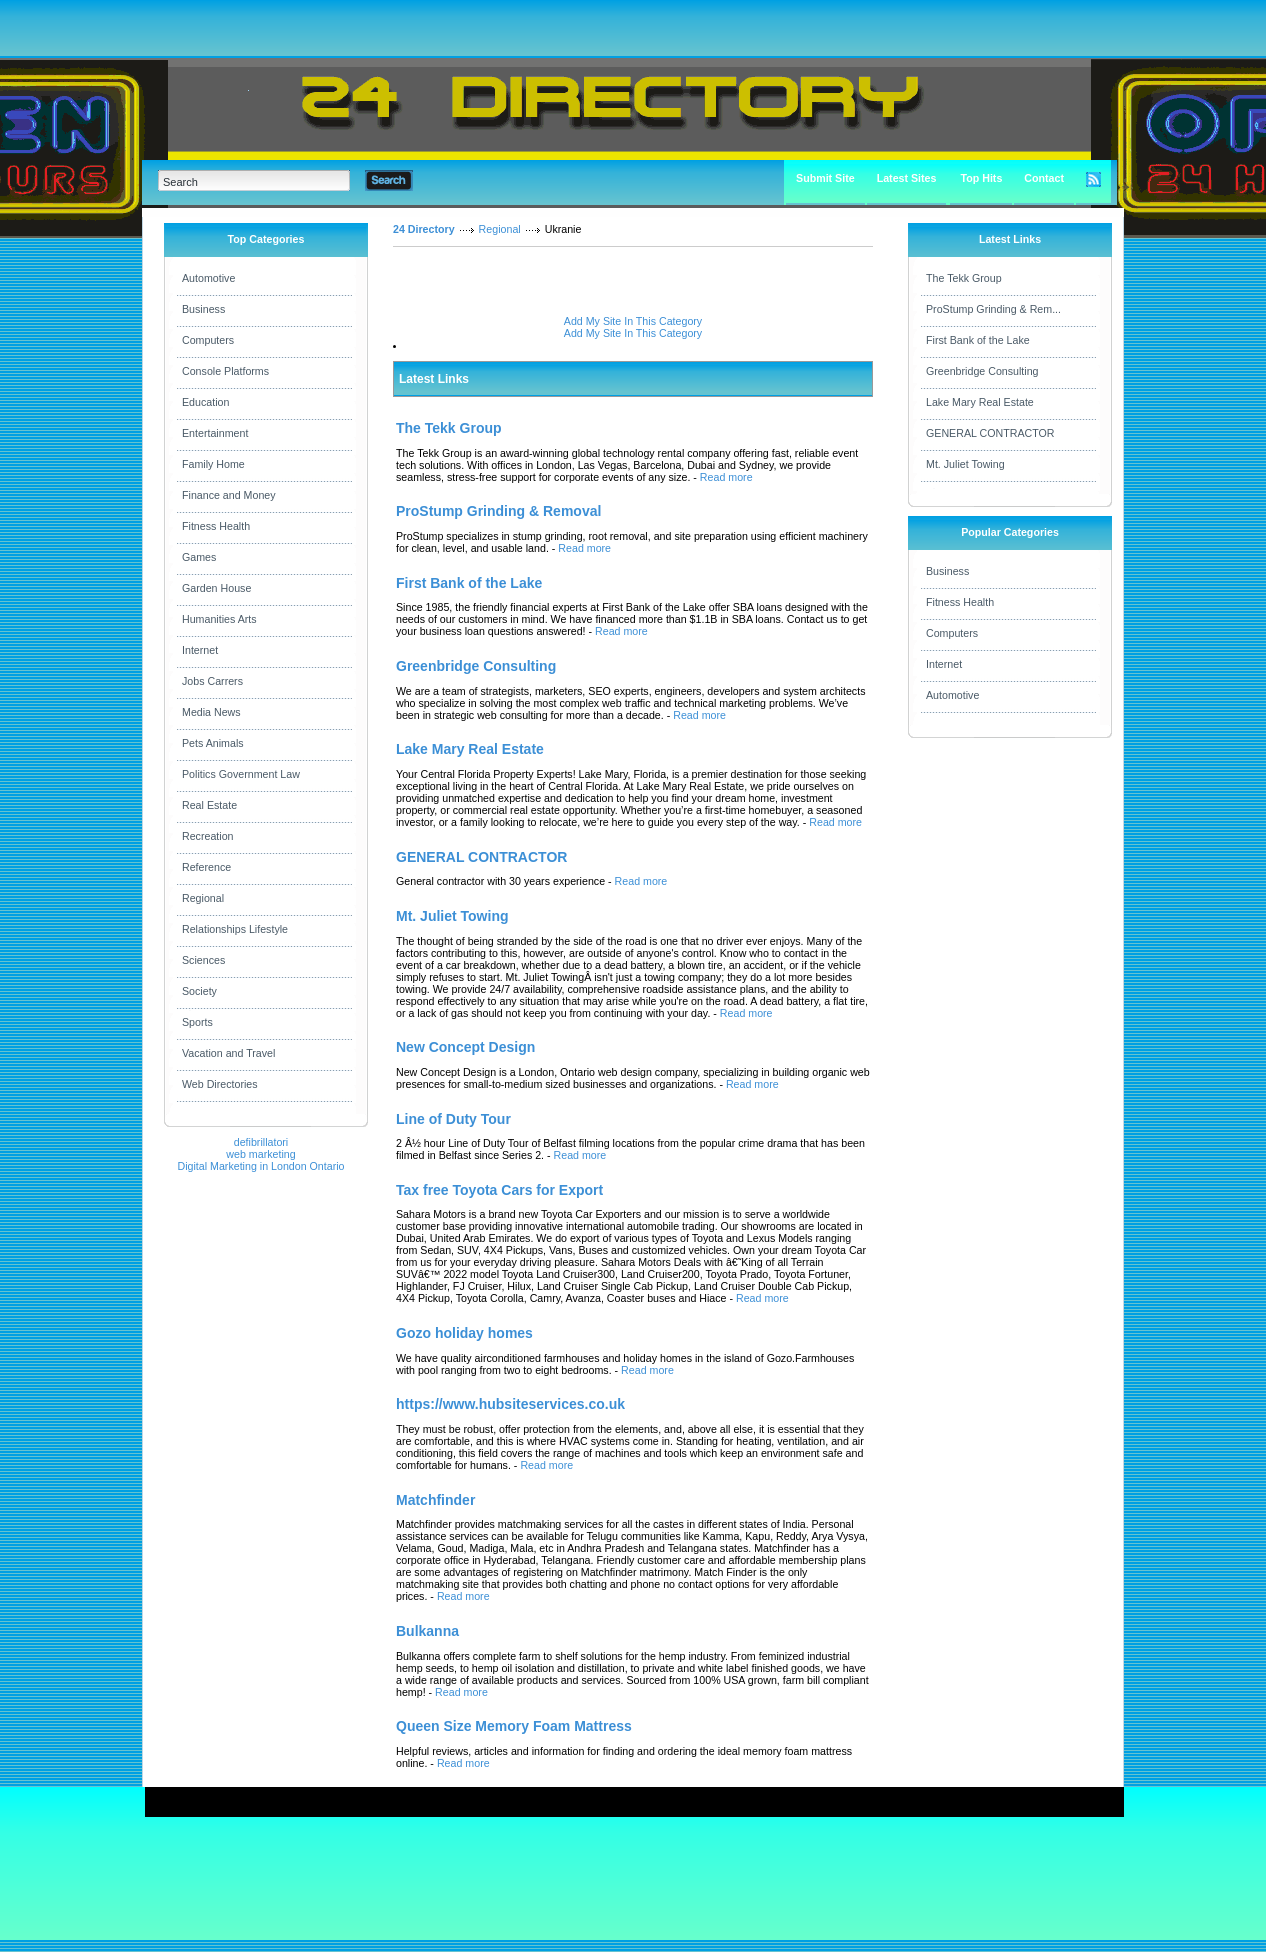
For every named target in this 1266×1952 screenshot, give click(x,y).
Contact (1044, 178)
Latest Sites (907, 178)
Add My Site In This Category (633, 321)
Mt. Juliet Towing (965, 464)
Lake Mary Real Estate (980, 402)
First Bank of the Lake (978, 340)
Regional (203, 898)
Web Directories (220, 1084)
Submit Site (825, 178)
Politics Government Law (241, 774)
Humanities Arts (219, 619)
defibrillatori (261, 1142)
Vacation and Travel (228, 1053)
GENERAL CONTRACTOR (990, 433)
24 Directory (424, 229)
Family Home (213, 464)
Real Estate (209, 805)
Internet (200, 650)
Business (203, 309)
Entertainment (215, 433)
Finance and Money (229, 495)
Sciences (203, 960)
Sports (197, 1022)
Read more (726, 477)
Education (205, 402)
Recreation (208, 836)
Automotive (208, 278)
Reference (206, 867)
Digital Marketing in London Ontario (260, 1166)
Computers (208, 340)
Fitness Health (216, 526)
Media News (211, 712)
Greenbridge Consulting (982, 371)
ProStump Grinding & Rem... (993, 309)
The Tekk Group (964, 278)
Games (199, 557)
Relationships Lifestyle (235, 929)
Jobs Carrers (212, 681)
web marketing (260, 1154)
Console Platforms (225, 371)
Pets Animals (213, 743)
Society (199, 991)
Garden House (216, 588)
